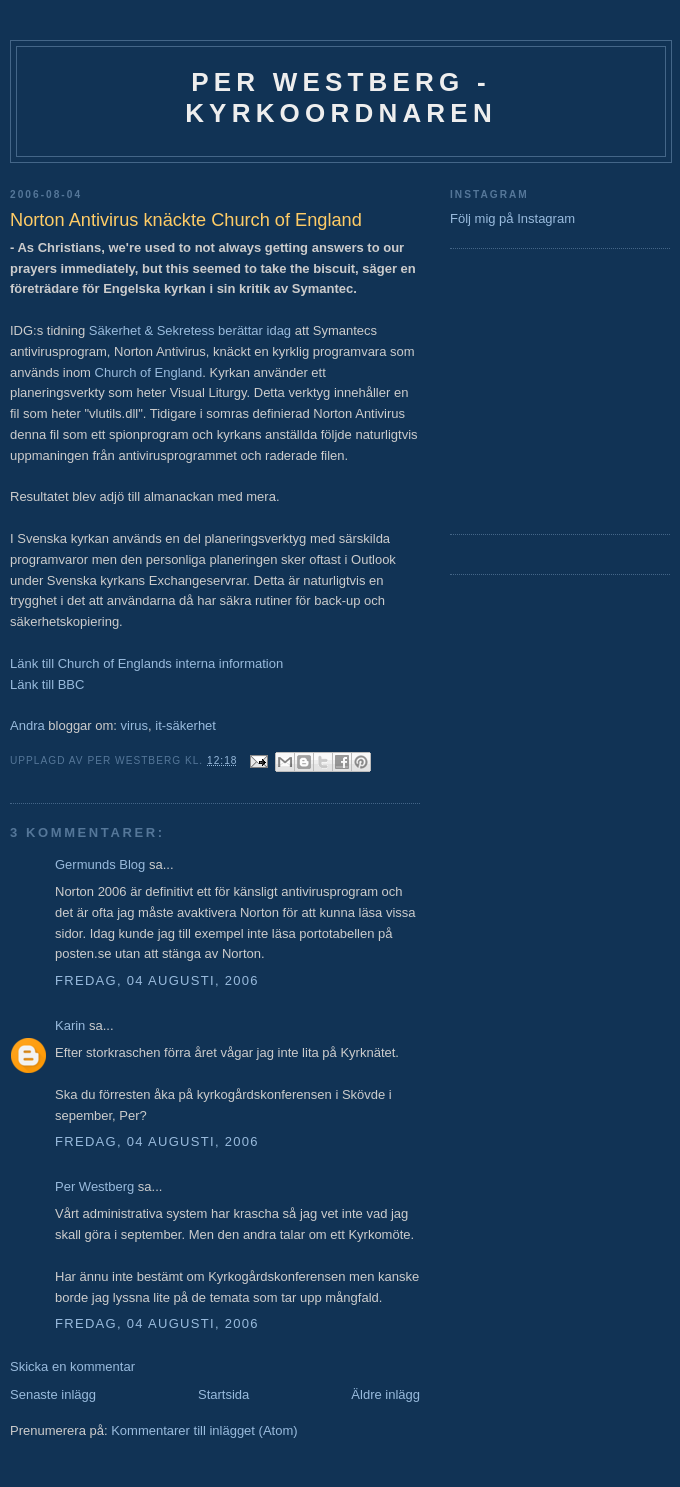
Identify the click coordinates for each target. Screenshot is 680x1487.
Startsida (223, 1394)
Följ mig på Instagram (512, 218)
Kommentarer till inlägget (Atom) (204, 1430)
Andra (27, 725)
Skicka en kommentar (72, 1366)
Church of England (149, 372)
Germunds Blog (100, 864)
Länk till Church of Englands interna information (146, 663)
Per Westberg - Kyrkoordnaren (341, 97)
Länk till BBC (47, 684)
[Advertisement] (510, 389)
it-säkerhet (185, 725)
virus (134, 725)
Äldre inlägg (385, 1394)
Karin (72, 1025)
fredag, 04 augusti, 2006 (157, 980)
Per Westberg (94, 1186)
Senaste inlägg (53, 1394)
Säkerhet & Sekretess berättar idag (190, 330)
